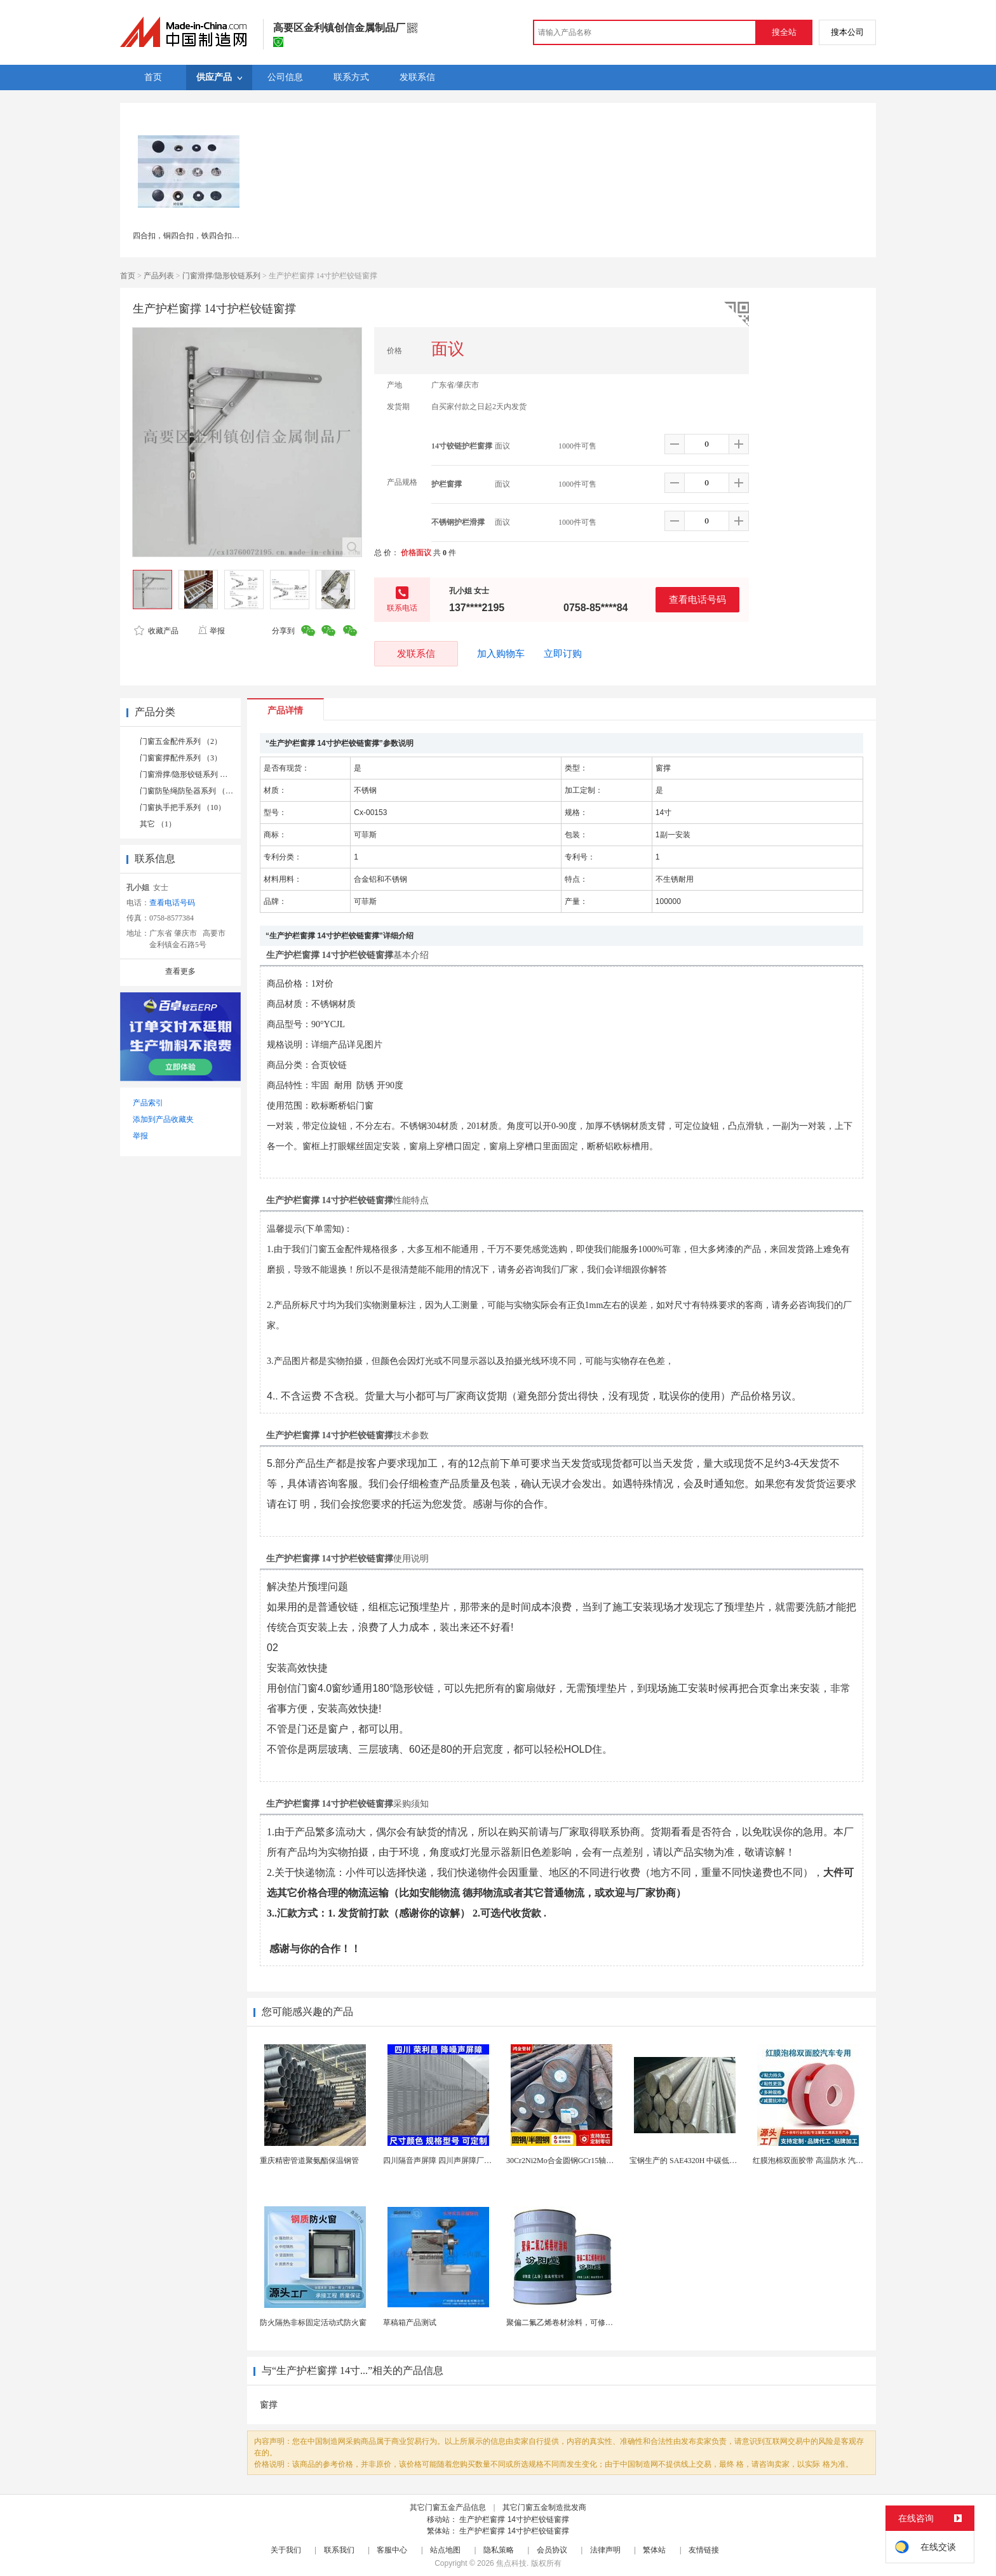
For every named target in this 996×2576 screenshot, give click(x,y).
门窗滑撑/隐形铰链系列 (221, 275)
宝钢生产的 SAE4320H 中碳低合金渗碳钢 (698, 2160)
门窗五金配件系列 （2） (181, 741)
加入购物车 (501, 654)
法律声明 (605, 2550)
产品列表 (159, 275)
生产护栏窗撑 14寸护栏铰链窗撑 (514, 2519)
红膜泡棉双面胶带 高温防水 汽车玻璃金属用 (827, 2160)
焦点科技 (511, 2563)
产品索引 (148, 1102)
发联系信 (416, 653)
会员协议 (552, 2550)
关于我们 (286, 2550)
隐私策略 (498, 2550)
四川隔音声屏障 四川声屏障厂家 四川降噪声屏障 (465, 2160)
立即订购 (563, 654)
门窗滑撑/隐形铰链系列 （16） (191, 774)
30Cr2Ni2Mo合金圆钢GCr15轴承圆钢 (567, 2160)
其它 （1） (158, 823)
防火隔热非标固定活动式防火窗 (313, 2322)
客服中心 (392, 2550)
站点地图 (445, 2550)
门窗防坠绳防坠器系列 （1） (188, 790)
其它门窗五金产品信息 (448, 2507)
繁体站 (654, 2550)
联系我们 (339, 2550)
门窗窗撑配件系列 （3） (181, 757)
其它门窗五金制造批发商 (544, 2507)
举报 (211, 630)
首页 (127, 275)
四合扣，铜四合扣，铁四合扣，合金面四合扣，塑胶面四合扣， (239, 235)
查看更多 (180, 971)
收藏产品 (156, 630)
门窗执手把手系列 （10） (182, 807)
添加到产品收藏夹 (163, 1119)
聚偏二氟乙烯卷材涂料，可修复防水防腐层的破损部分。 (601, 2322)
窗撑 (269, 2405)
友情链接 (704, 2550)
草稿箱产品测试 (409, 2322)
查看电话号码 (697, 599)
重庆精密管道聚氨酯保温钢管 (309, 2160)
